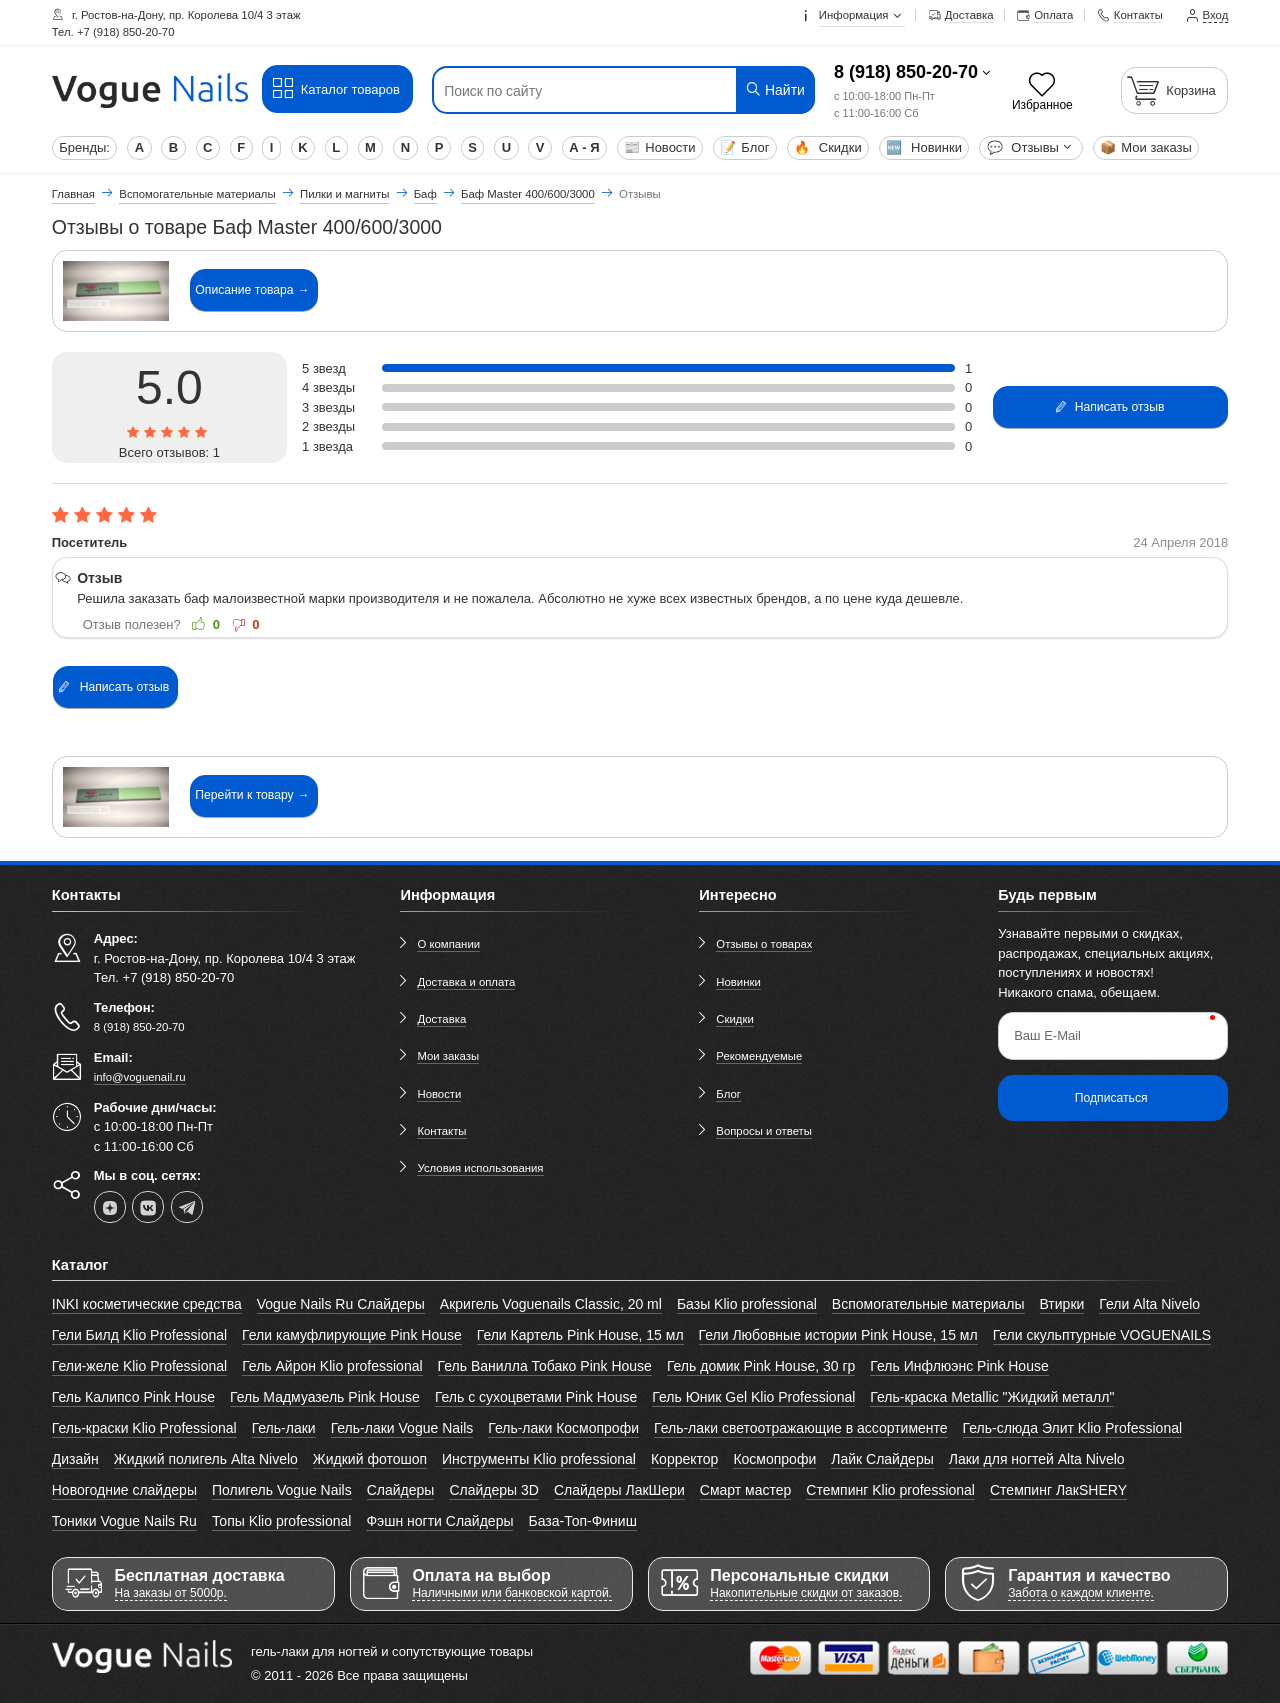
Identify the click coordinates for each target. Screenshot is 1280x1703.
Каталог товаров (335, 89)
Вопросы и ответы (764, 1131)
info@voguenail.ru (140, 1077)
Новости (659, 147)
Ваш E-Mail (1047, 1035)
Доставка (441, 1019)
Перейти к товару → (252, 795)
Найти (774, 89)
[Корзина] (1175, 90)
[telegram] (187, 1207)
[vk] (148, 1207)
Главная (73, 194)
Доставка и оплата (466, 982)
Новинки (924, 147)
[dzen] (110, 1207)
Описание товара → (252, 290)
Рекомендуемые (759, 1056)
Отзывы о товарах (764, 944)
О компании (448, 944)
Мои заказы (1146, 147)
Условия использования (480, 1168)
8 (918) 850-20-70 (906, 72)
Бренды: (84, 147)
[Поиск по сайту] (591, 91)
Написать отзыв (1109, 407)
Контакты (441, 1131)
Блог (744, 147)
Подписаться (1111, 1098)
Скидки (827, 147)
